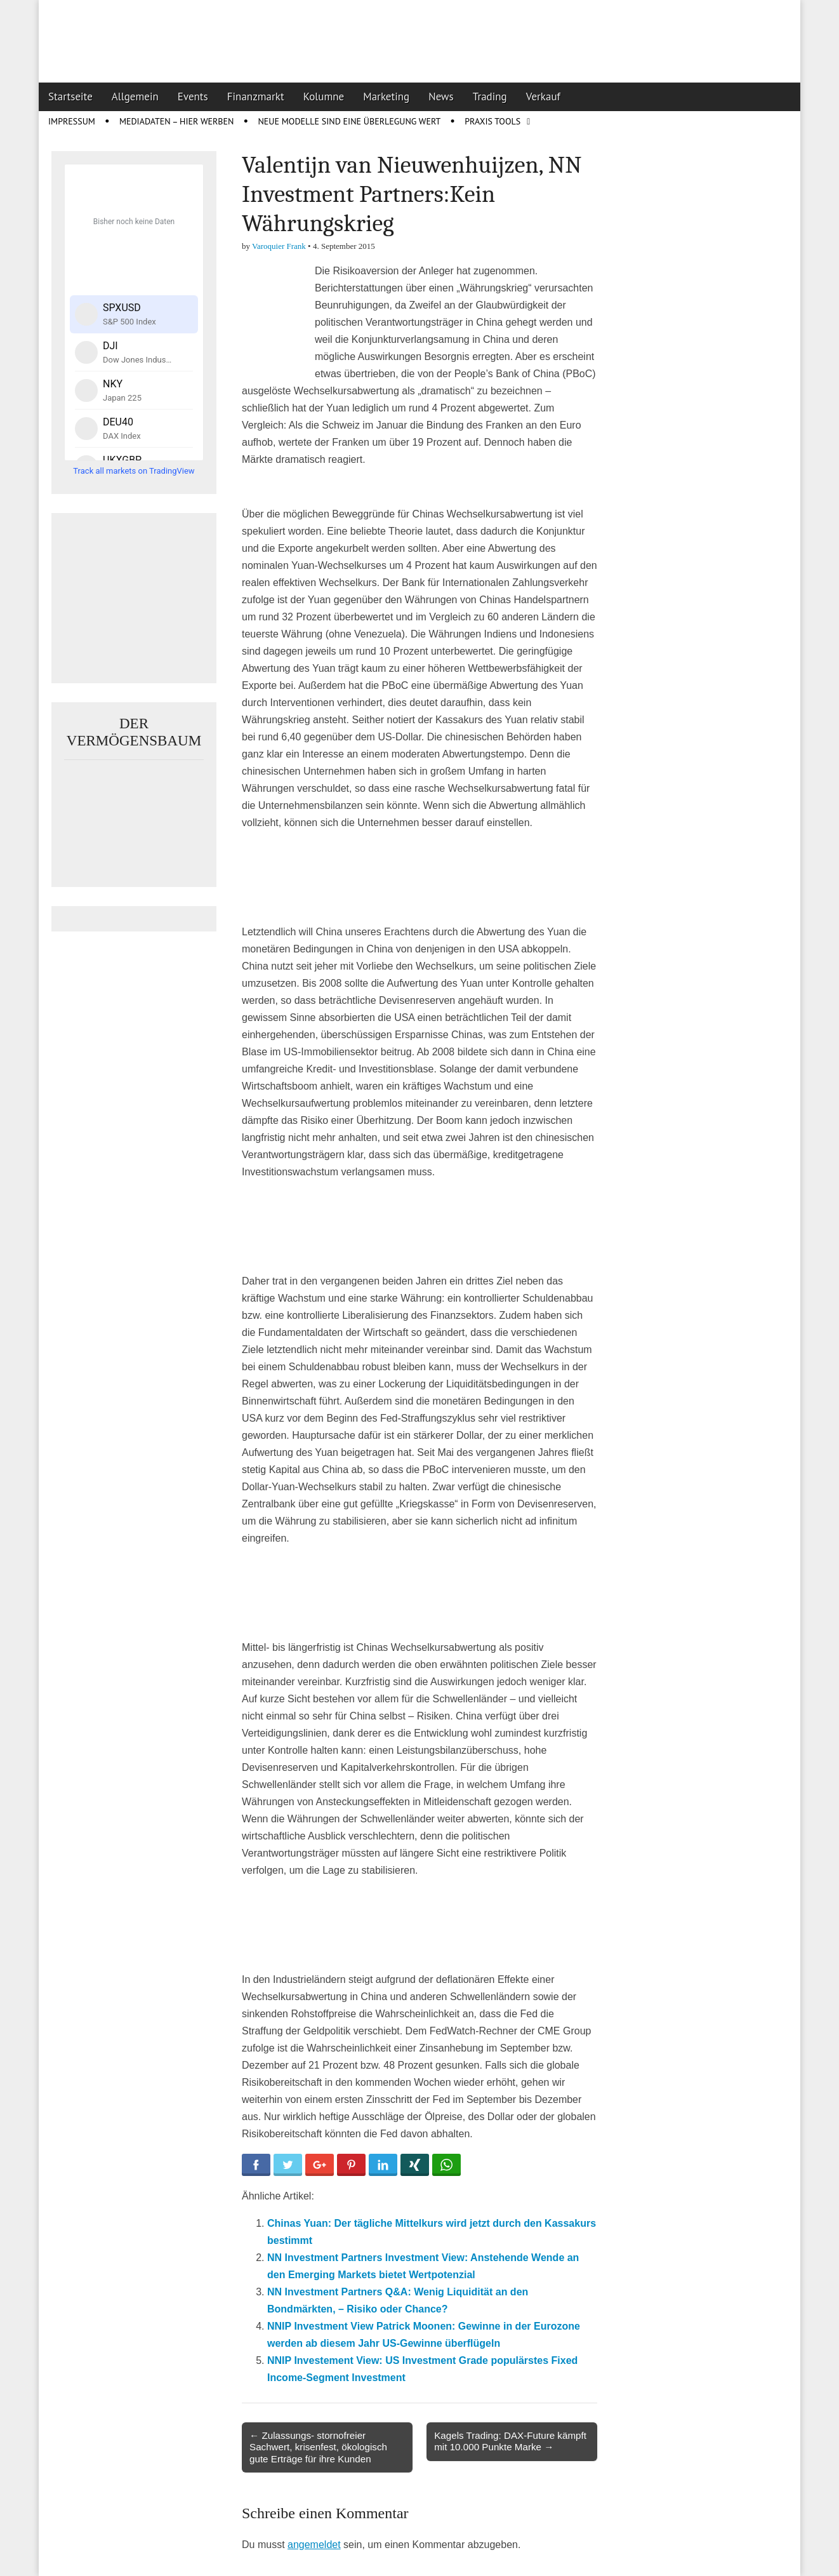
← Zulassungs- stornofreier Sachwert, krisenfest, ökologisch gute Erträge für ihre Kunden (318, 2447)
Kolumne (324, 96)
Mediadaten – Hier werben (176, 121)
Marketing (386, 96)
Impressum (71, 121)
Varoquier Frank (279, 246)
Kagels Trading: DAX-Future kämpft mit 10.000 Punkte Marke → (510, 2441)
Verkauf (543, 96)
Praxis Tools (492, 121)
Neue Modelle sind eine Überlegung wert (349, 121)
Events (193, 96)
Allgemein (135, 96)
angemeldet (314, 2544)
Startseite (70, 96)
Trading (490, 96)
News (441, 96)
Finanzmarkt (255, 96)
